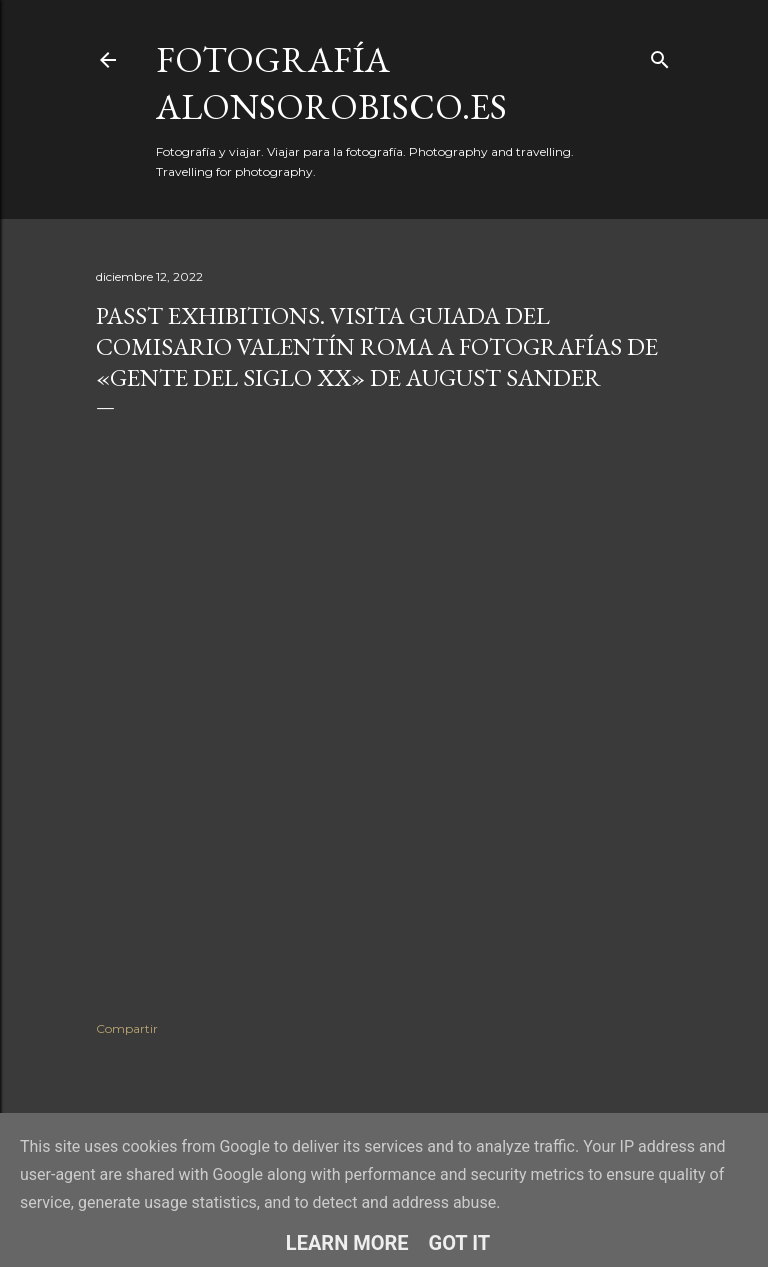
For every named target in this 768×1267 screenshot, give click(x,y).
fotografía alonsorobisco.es (331, 83)
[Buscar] (660, 55)
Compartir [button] (127, 1028)
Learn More (347, 1243)
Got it (460, 1243)
